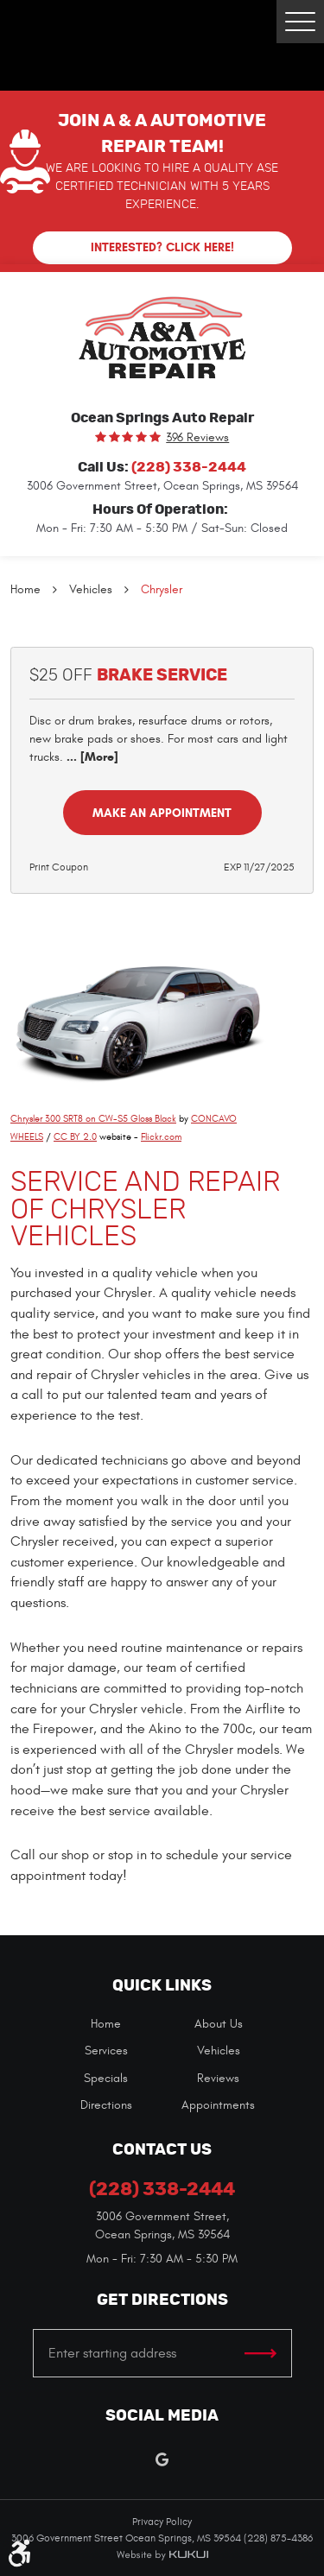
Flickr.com (161, 1136)
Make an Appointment (162, 813)
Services (106, 2050)
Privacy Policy (162, 2522)
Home (25, 589)
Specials (106, 2078)
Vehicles (90, 589)
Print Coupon (58, 867)
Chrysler (161, 589)
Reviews (218, 2078)
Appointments (218, 2105)
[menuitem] (106, 2024)
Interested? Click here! (162, 247)
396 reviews (197, 438)
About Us (218, 2023)
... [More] (90, 757)
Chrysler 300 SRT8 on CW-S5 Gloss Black (93, 1118)
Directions (106, 2105)
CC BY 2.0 (75, 1136)
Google (162, 2460)
